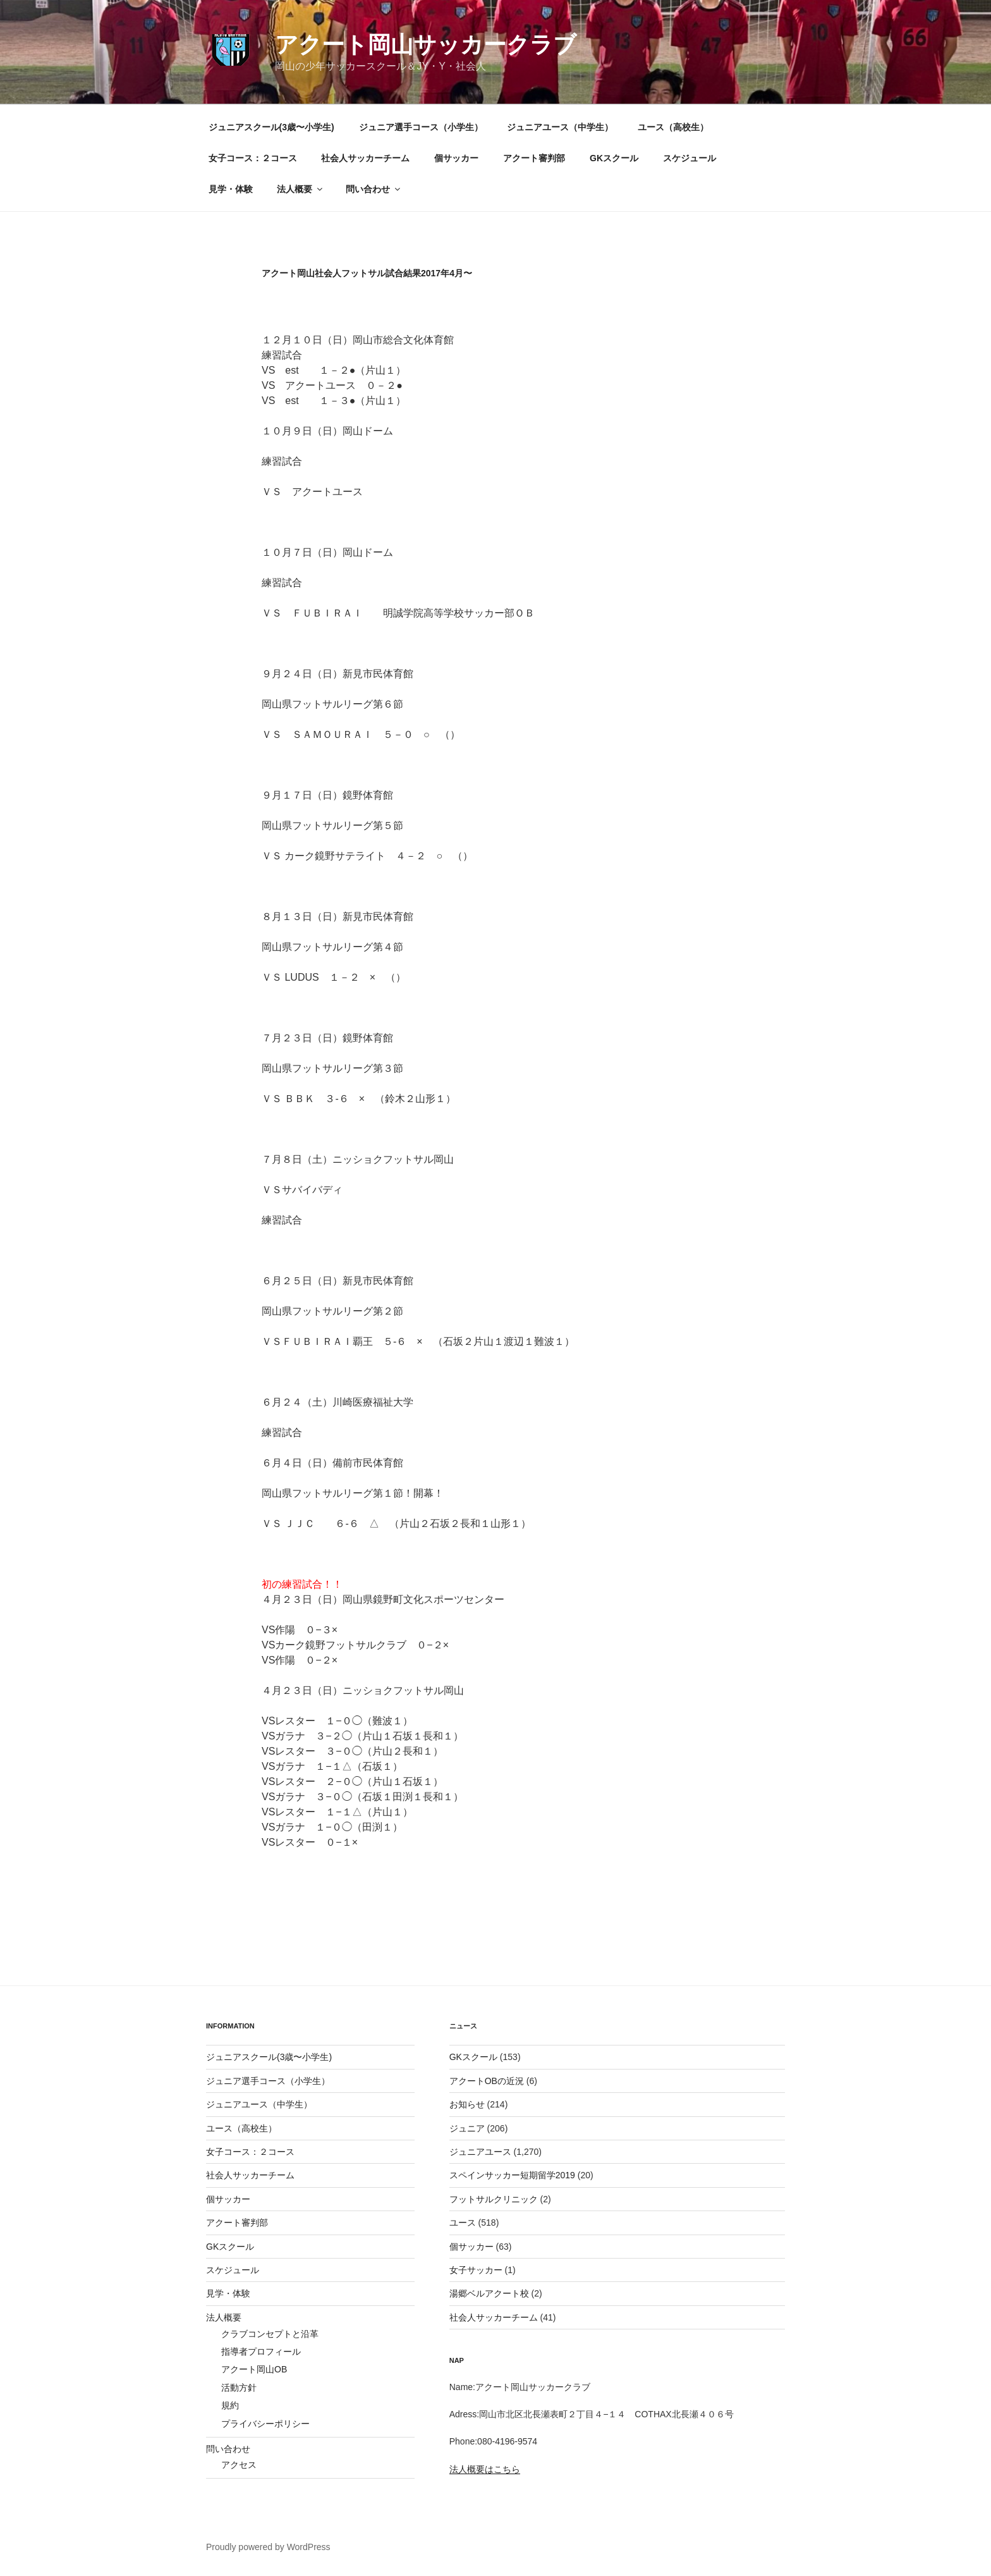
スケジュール (689, 158)
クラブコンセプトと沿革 (270, 2334)
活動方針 (239, 2388)
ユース (462, 2222)
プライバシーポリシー (265, 2424)
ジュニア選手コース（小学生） (421, 127)
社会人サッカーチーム (365, 158)
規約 (230, 2405)
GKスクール (614, 158)
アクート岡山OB (254, 2369)
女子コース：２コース (253, 158)
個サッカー (456, 158)
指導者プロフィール (261, 2351)
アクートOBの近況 (486, 2081)
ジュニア (467, 2128)
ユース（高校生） (673, 127)
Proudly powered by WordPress (268, 2547)
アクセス (239, 2465)
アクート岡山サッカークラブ (425, 45)
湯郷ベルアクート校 (489, 2293)
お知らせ (467, 2104)
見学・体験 (231, 189)
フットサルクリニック (493, 2199)
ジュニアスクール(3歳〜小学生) (271, 127)
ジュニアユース (480, 2152)
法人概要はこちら (484, 2469)
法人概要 (300, 189)
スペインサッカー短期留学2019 (512, 2175)
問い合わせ (374, 189)
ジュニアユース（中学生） (560, 127)
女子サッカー (475, 2270)
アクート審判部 (534, 158)
